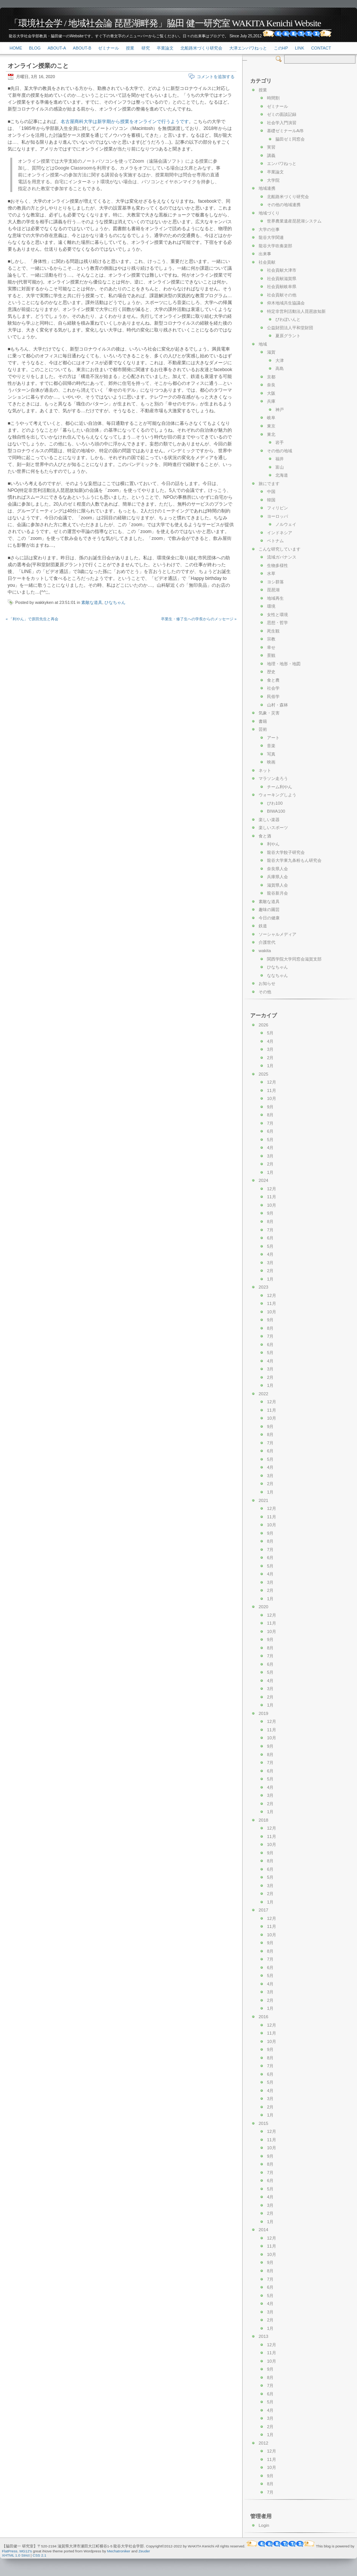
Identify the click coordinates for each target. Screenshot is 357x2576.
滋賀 (271, 352)
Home (16, 48)
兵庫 (271, 401)
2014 (263, 2229)
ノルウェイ (285, 524)
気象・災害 (269, 713)
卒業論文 (165, 48)
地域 (263, 344)
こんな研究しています (280, 549)
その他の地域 (279, 450)
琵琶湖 (273, 590)
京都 (271, 377)
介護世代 (267, 942)
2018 (263, 1820)
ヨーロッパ (277, 516)
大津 (279, 360)
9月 (270, 1107)
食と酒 (265, 836)
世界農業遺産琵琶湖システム (294, 221)
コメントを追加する (216, 76)
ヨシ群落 (275, 582)
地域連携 (267, 188)
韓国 (271, 500)
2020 (263, 1606)
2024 (263, 1180)
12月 (271, 1082)
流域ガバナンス (281, 557)
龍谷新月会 (277, 893)
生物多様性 (277, 565)
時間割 (273, 98)
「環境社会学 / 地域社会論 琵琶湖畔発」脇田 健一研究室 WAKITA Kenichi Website (165, 23)
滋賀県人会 (277, 885)
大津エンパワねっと (248, 48)
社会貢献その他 (281, 295)
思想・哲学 (277, 622)
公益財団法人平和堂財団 (290, 327)
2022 (263, 1393)
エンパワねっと (281, 163)
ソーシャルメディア (277, 934)
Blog (35, 48)
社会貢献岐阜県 (281, 286)
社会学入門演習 (281, 122)
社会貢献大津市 (281, 270)
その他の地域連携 (284, 204)
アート (273, 737)
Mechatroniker (118, 2551)
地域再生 (275, 598)
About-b (82, 48)
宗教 (271, 639)
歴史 (271, 671)
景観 (271, 655)
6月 (270, 1131)
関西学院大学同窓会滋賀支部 (294, 959)
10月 (271, 1098)
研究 (146, 48)
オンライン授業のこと (38, 65)
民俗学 (273, 696)
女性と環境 (277, 614)
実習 (271, 147)
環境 (271, 606)
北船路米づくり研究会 (201, 48)
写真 (271, 754)
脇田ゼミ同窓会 (290, 139)
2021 (263, 1500)
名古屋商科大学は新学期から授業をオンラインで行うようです (125, 121)
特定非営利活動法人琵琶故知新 (296, 311)
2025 (263, 1074)
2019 (263, 1713)
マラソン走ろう (273, 778)
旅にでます (269, 483)
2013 (263, 2336)
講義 (271, 155)
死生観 (273, 631)
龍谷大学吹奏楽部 (275, 245)
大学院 (273, 180)
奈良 (271, 385)
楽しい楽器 (269, 819)
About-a (57, 48)
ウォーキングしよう (277, 794)
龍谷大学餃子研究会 (286, 852)
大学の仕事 (269, 229)
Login (264, 2525)
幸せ (271, 647)
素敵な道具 (91, 602)
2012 (263, 2443)
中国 (271, 491)
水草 (271, 573)
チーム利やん (279, 786)
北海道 (281, 475)
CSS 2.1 (40, 2555)
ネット (265, 770)
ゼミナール (108, 48)
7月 (270, 1123)
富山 (279, 467)
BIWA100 (276, 811)
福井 (279, 458)
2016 (263, 2016)
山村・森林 (277, 705)
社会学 (273, 688)
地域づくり (269, 213)
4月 (270, 1041)
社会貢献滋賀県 (281, 278)
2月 (270, 1057)
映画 (271, 762)
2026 (263, 1025)
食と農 (273, 680)
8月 (270, 1115)
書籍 (263, 721)
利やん (273, 844)
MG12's (25, 2551)
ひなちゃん (115, 602)
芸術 (263, 729)
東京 (271, 426)
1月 (270, 1065)
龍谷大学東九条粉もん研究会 (294, 860)
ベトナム (275, 540)
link (299, 48)
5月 (270, 1033)
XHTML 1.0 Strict (16, 2555)
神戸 (279, 409)
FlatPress (10, 2551)
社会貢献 (267, 262)
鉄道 (263, 926)
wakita (265, 950)
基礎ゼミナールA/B (285, 130)
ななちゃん (277, 975)
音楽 (271, 745)
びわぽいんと (288, 319)
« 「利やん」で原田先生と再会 (32, 619)
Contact (321, 48)
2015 (263, 2123)
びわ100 (275, 803)
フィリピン (277, 508)
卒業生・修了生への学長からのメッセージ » (198, 619)
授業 (130, 48)
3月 (270, 1049)
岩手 (279, 442)
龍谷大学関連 (271, 237)
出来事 (265, 253)
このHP (281, 48)
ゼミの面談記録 (281, 114)
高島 (279, 368)
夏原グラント (288, 335)
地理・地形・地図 (284, 663)
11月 (271, 1090)
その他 (265, 991)
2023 (263, 1287)
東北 (271, 434)
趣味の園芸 (269, 909)
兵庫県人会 (277, 876)
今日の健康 (269, 918)
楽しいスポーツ (273, 827)
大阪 (271, 393)
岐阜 (271, 417)
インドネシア (279, 532)
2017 (263, 1910)
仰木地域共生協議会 (286, 303)
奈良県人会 (277, 868)
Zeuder (144, 2551)
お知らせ (267, 983)
